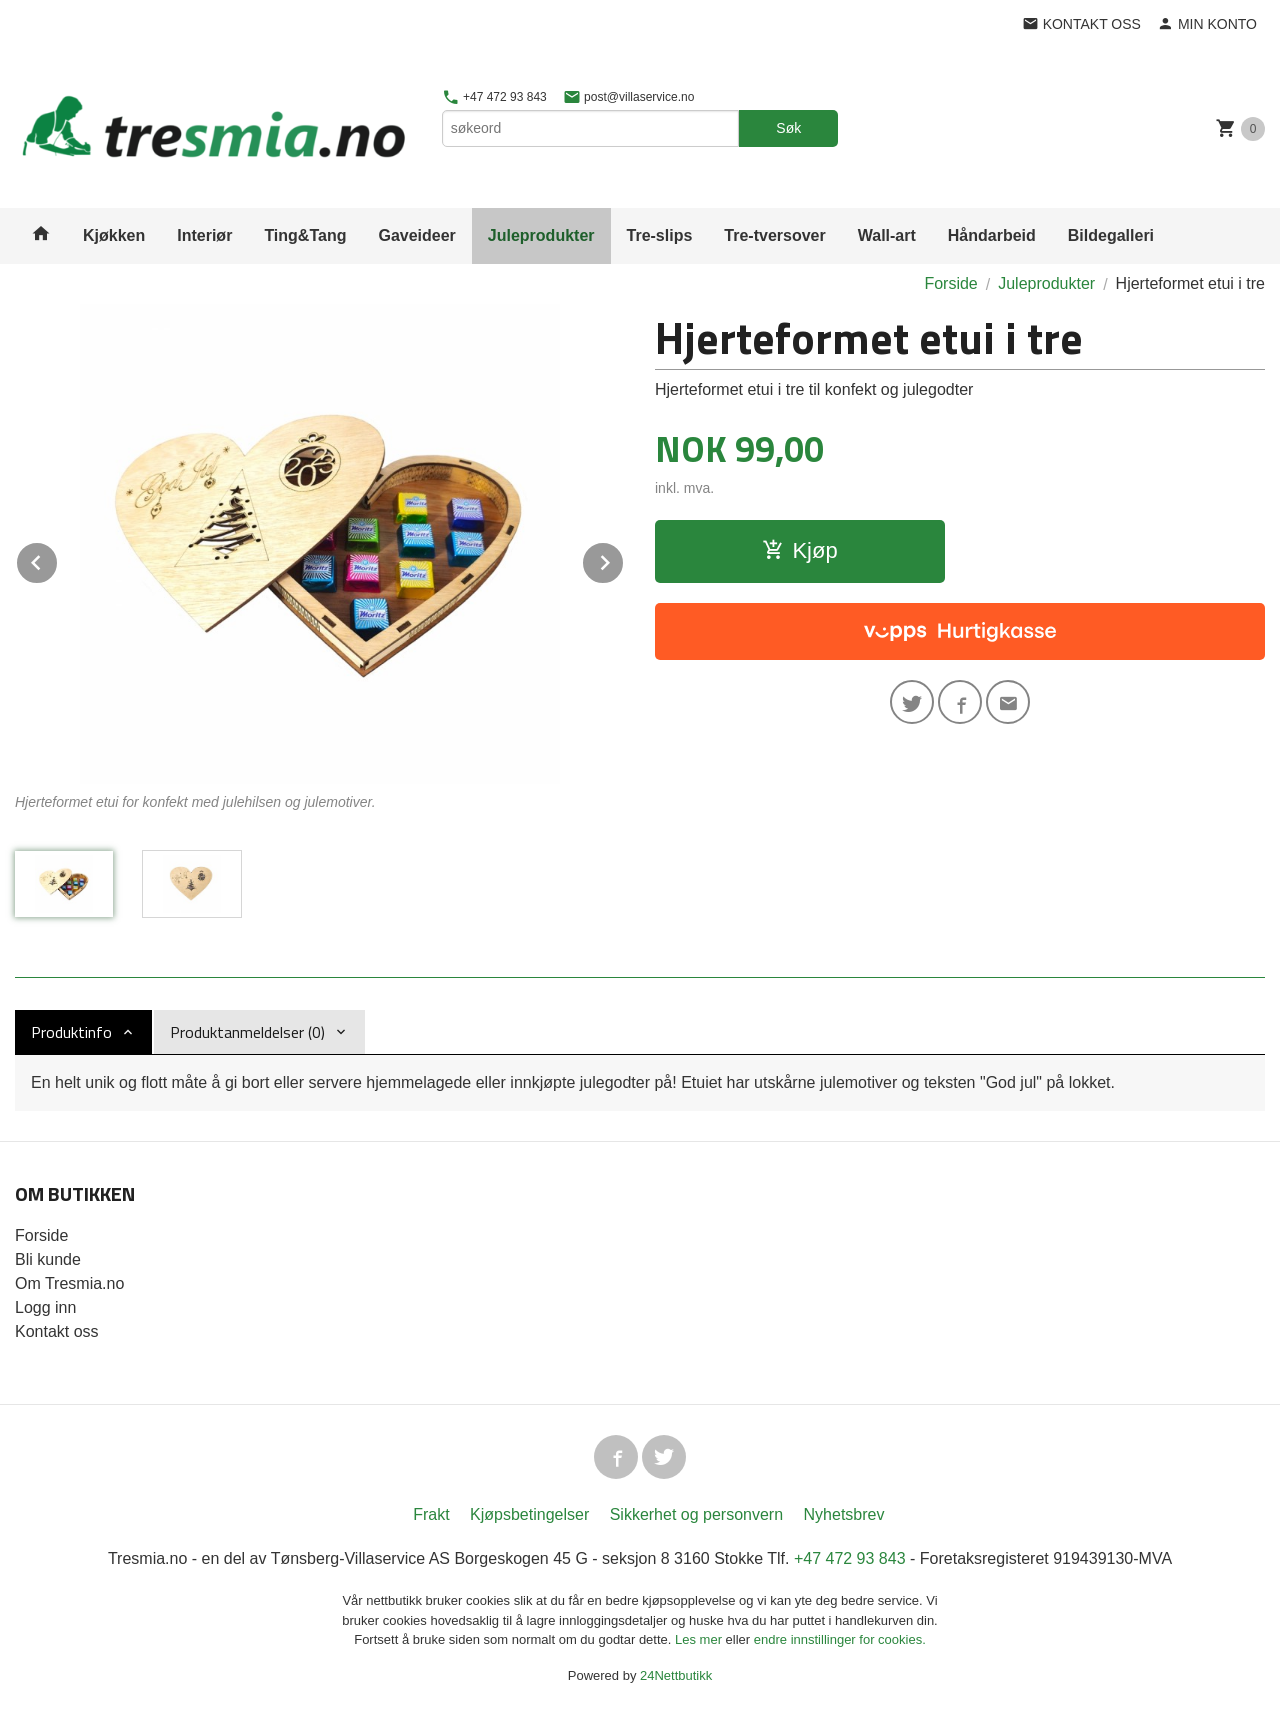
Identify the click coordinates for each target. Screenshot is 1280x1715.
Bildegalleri (1111, 235)
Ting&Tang (305, 235)
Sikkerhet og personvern (696, 1514)
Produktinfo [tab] (71, 1032)
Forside (950, 283)
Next (624, 559)
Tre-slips (660, 235)
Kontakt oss (57, 1331)
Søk (788, 128)
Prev (58, 559)
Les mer (700, 1639)
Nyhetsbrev (844, 1514)
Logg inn (45, 1307)
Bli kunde (48, 1259)
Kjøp (799, 550)
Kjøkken (114, 235)
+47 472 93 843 (494, 97)
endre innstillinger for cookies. (840, 1639)
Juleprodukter (541, 235)
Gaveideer (416, 235)
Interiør (204, 235)
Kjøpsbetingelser (529, 1514)
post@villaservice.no (629, 97)
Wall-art (887, 235)
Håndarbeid (992, 235)
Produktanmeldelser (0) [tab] (247, 1032)
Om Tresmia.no (69, 1283)
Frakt (431, 1514)
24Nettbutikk (676, 1675)
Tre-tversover (774, 235)
